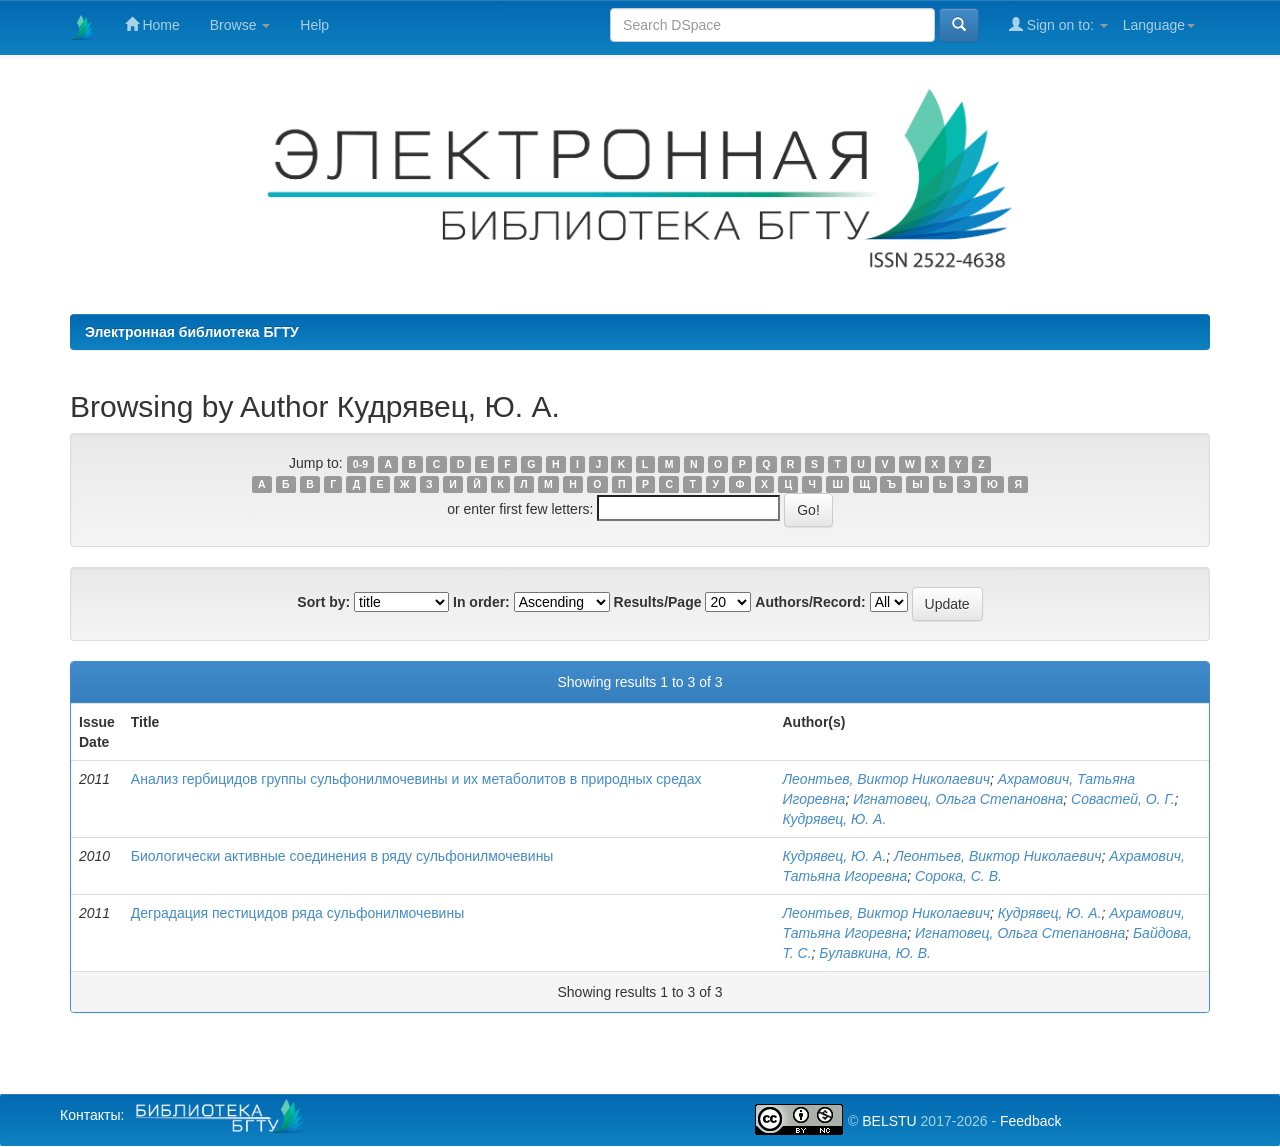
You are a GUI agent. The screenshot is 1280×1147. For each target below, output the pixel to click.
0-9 (360, 464)
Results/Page (658, 602)
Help (314, 25)
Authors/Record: (810, 602)
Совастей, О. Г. (1122, 799)
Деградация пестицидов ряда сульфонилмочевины (297, 913)
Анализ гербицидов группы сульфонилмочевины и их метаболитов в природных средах (416, 779)
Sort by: (323, 602)
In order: (481, 602)
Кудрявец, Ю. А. (834, 819)
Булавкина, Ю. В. (875, 953)
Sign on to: (1058, 24)
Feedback (1030, 1121)
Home (152, 24)
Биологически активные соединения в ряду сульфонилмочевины (342, 856)
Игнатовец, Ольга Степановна (958, 799)
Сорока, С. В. (958, 876)
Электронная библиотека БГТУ (192, 332)
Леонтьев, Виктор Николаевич (885, 779)
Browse (240, 25)
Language (1159, 25)
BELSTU (889, 1121)
